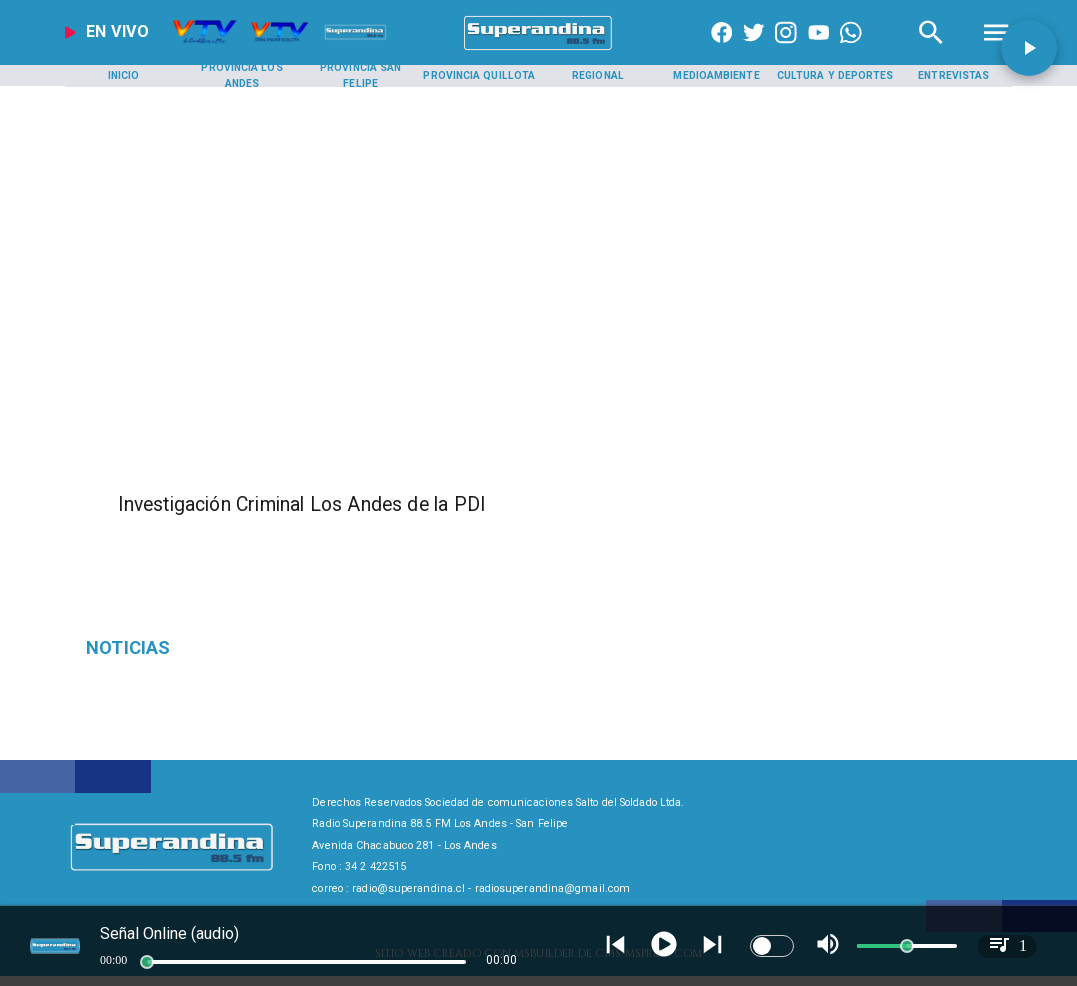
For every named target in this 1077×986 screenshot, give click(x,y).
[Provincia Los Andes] (242, 76)
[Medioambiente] (717, 76)
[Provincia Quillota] (479, 76)
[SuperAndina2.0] (538, 50)
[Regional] (598, 76)
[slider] (147, 962)
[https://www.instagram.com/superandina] (786, 50)
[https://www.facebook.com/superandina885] (722, 50)
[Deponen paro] (237, 648)
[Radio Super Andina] (931, 50)
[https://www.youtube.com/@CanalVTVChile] (819, 50)
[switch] (772, 946)
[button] (1029, 48)
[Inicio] (124, 76)
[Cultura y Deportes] (835, 76)
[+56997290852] (851, 50)
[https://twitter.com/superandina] (754, 50)
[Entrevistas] (954, 76)
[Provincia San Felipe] (361, 76)
